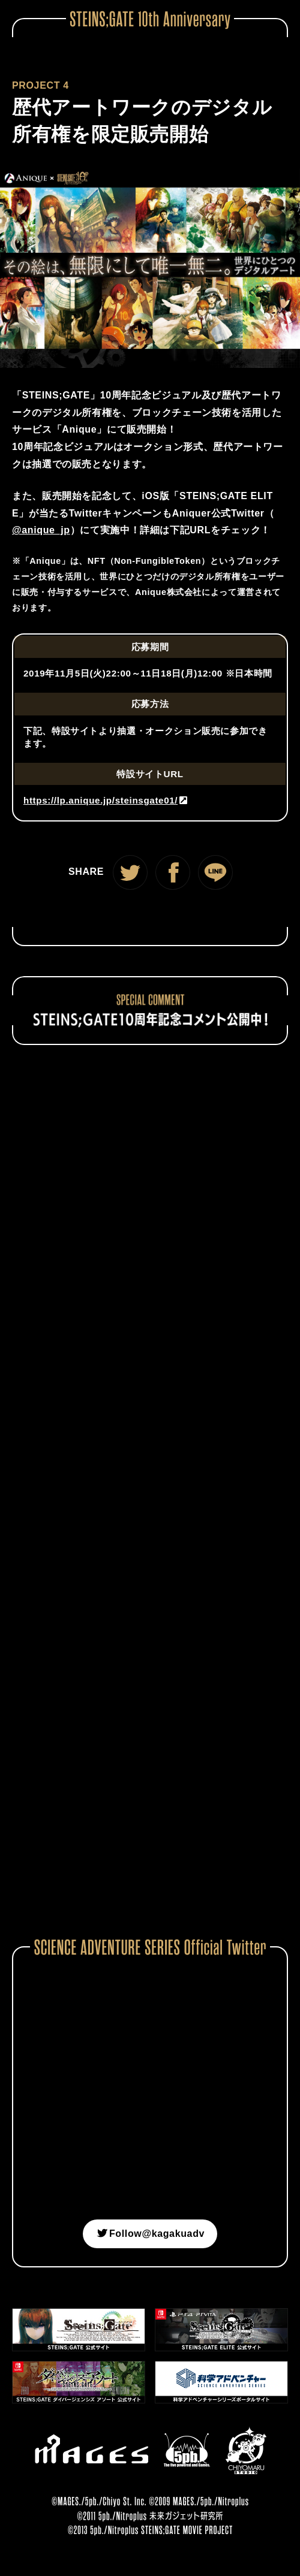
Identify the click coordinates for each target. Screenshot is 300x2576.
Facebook (172, 872)
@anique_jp (41, 530)
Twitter (130, 872)
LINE (215, 872)
